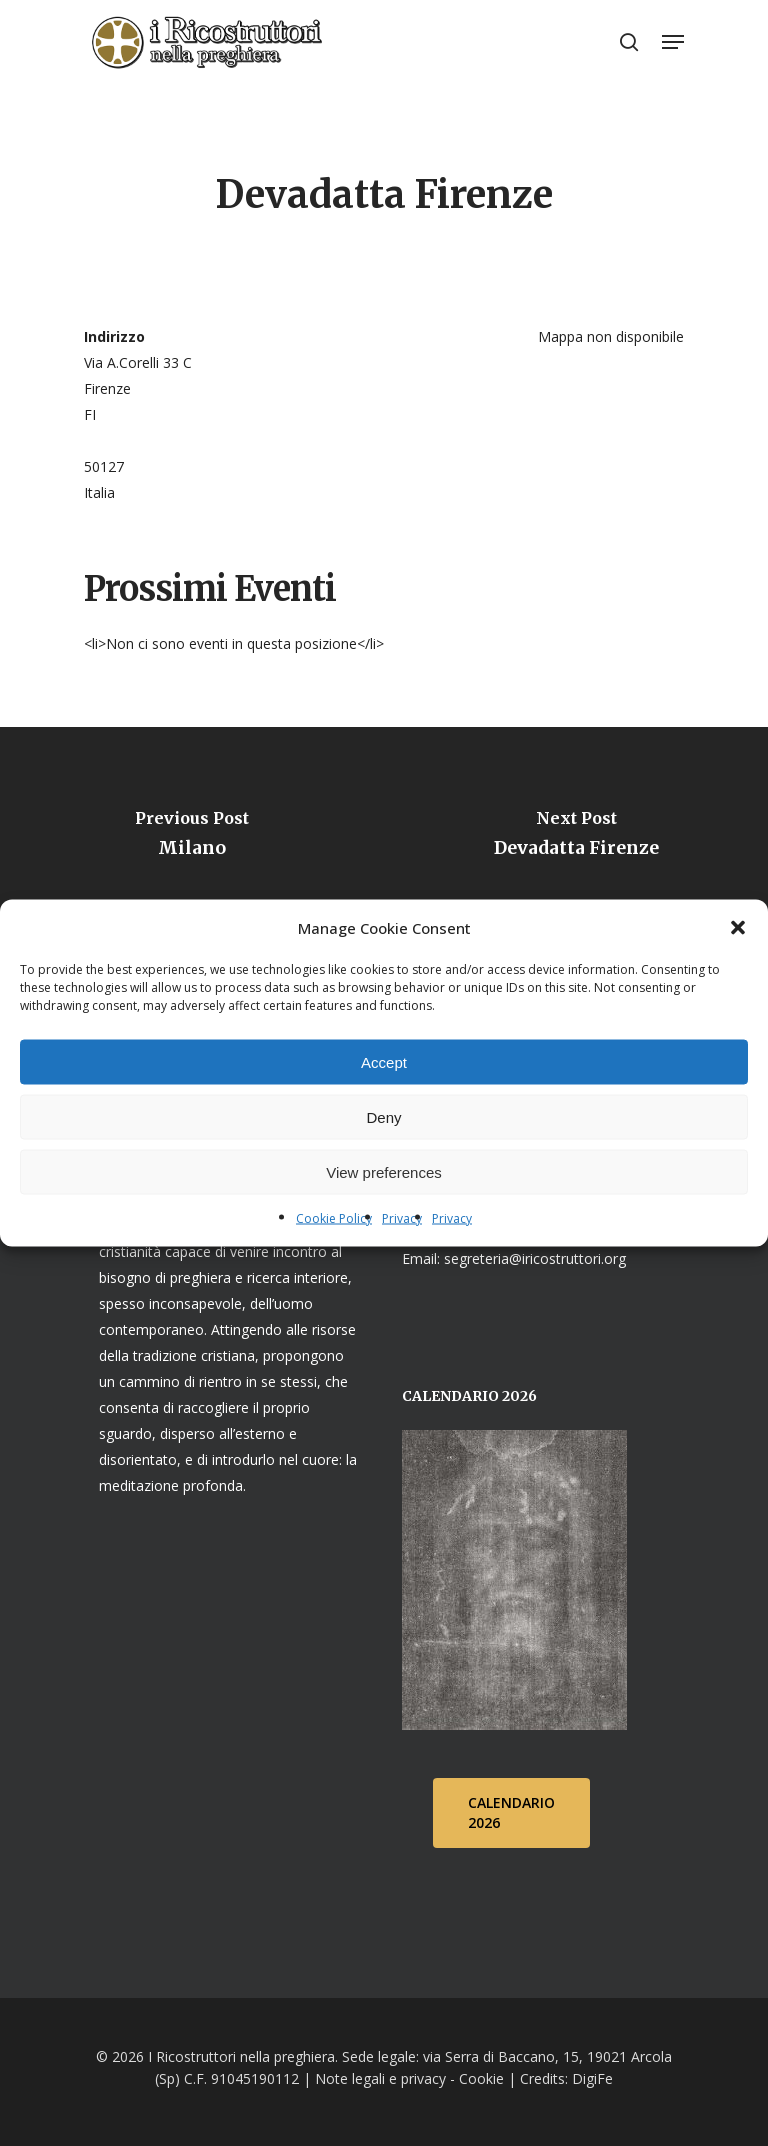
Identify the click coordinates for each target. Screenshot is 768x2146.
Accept (384, 1061)
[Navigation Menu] (673, 42)
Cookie (481, 2078)
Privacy (402, 1218)
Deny (383, 1116)
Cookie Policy (334, 1218)
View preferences (384, 1171)
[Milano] (192, 839)
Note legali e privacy (380, 2078)
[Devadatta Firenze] (576, 839)
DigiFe (590, 2078)
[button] (738, 928)
